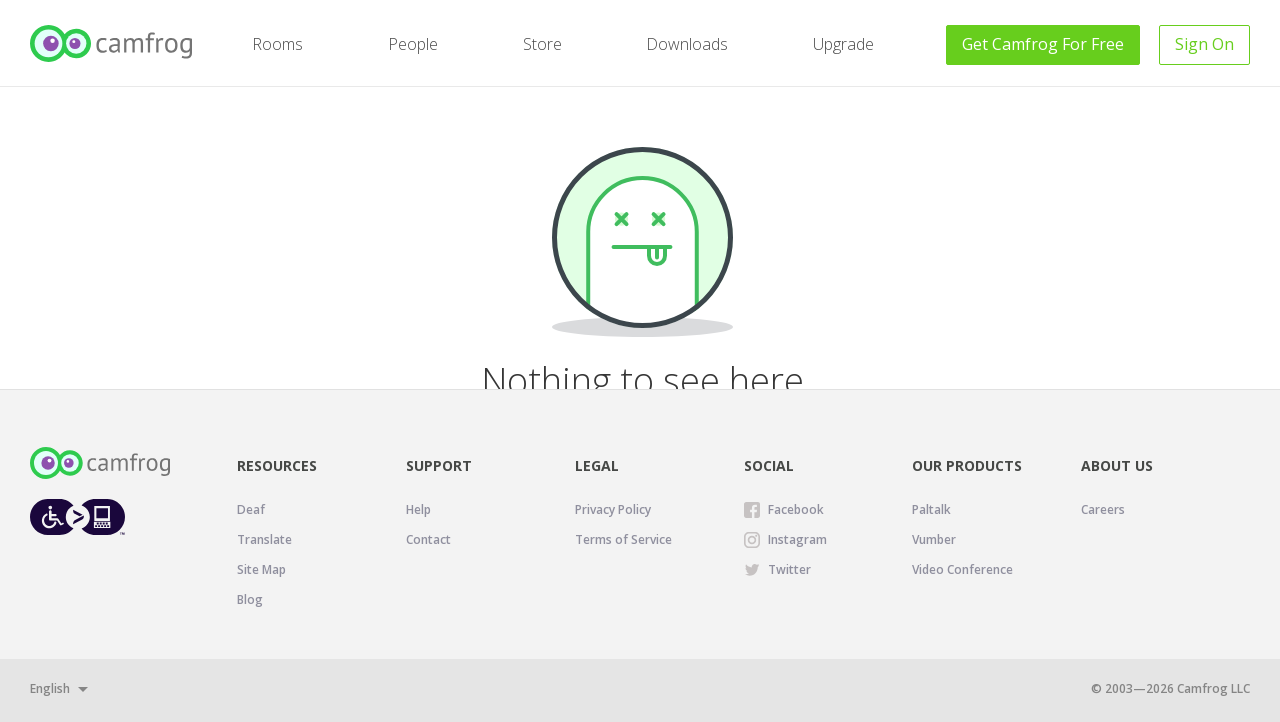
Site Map (261, 569)
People (413, 44)
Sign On (1204, 44)
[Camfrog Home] (112, 43)
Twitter (789, 569)
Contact (428, 539)
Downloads (687, 44)
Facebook (796, 509)
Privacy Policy (613, 509)
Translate (264, 539)
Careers (1103, 509)
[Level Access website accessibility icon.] (77, 516)
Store (542, 44)
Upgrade (843, 44)
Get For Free (1043, 44)
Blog (250, 599)
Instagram (797, 539)
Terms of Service (623, 539)
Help (418, 509)
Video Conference (962, 569)
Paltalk (931, 509)
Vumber (934, 539)
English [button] (50, 688)
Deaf (251, 509)
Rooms (277, 44)
